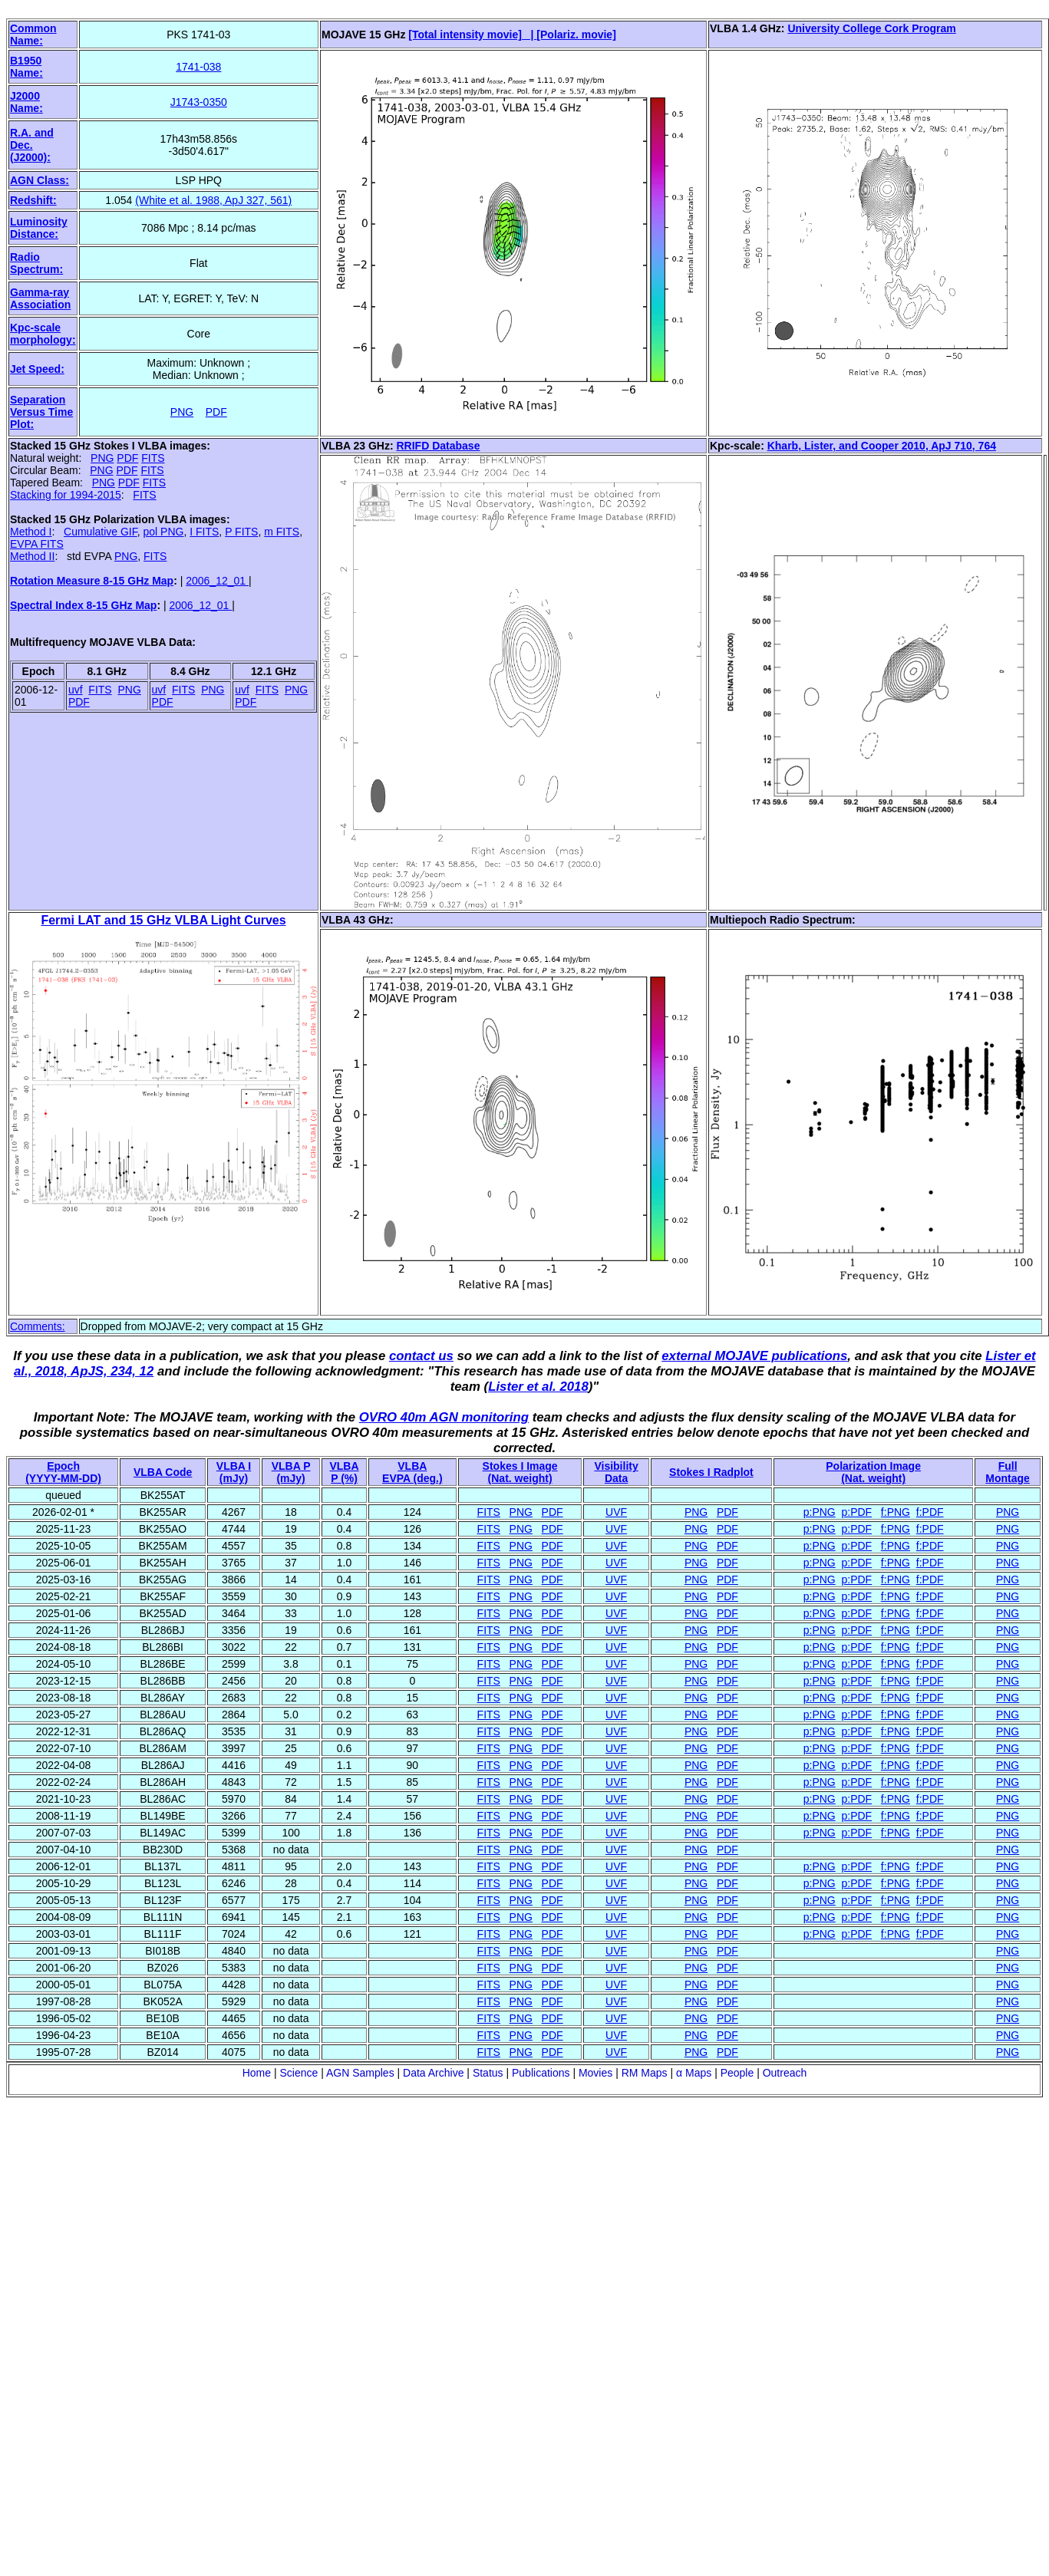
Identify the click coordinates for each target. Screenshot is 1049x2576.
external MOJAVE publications (754, 1356)
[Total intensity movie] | (472, 34)
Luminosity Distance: (39, 228)
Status (488, 2073)
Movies (595, 2073)
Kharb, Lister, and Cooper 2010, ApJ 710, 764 (881, 446)
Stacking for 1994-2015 (65, 495)
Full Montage (1007, 1472)
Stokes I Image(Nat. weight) (520, 1472)
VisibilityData (616, 1472)
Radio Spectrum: (36, 263)
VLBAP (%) (343, 1472)
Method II (32, 556)
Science (298, 2073)
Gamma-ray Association (40, 298)
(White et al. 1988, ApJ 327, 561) (213, 200)
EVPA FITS (37, 544)
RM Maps (645, 2073)
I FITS (204, 531)
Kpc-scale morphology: (43, 333)
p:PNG (819, 1512)
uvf (75, 690)
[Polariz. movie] (575, 34)
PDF (216, 412)
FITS (152, 458)
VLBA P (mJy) (291, 1472)
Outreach (785, 2073)
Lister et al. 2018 (538, 1386)
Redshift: (33, 200)
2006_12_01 (217, 581)
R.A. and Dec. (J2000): (32, 145)
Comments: (37, 1326)
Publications (541, 2073)
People (737, 2073)
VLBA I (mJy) (233, 1472)
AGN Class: (39, 180)
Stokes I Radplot (711, 1472)
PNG (181, 412)
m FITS (281, 531)
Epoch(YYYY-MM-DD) (63, 1472)
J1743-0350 (198, 102)
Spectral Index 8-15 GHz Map (83, 605)
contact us (421, 1356)
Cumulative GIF (100, 531)
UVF (616, 1512)
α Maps (693, 2073)
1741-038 (198, 67)
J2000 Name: (26, 102)
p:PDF (857, 1512)
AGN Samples (360, 2073)
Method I (30, 531)
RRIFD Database (438, 446)
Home (256, 2073)
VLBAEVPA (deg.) (412, 1472)
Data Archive (433, 2073)
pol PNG (163, 531)
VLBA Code (163, 1472)
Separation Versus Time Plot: (41, 412)
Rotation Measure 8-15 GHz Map (91, 581)
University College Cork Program (871, 28)
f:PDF (930, 1512)
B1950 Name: (26, 66)
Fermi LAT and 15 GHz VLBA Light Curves (163, 920)
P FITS (241, 531)
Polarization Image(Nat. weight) (873, 1472)
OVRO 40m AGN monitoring (444, 1417)
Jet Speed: (37, 369)
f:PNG (895, 1512)
